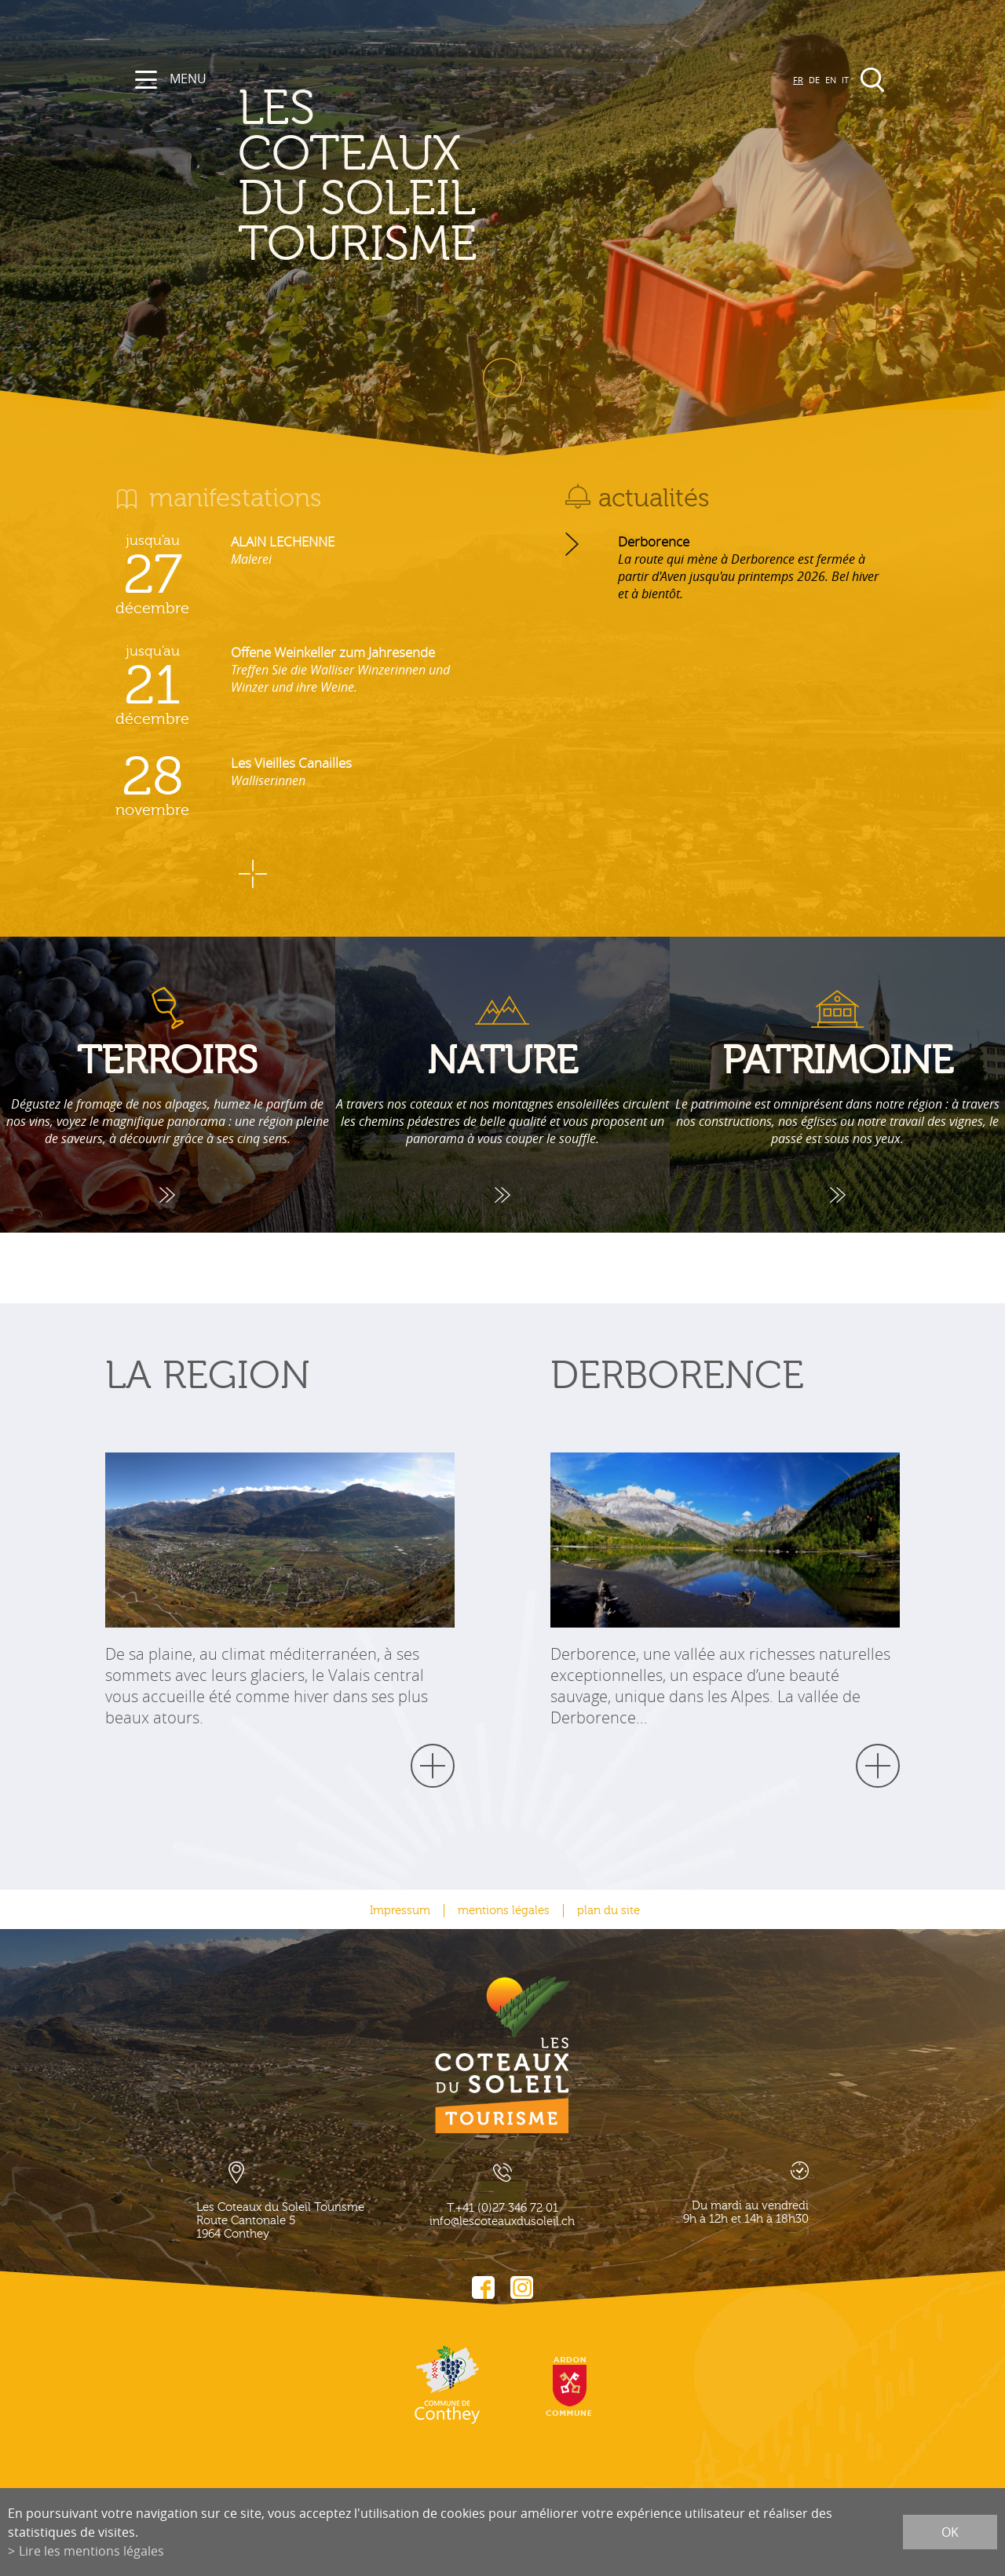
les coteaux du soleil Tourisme (443, 176)
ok (950, 2532)
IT (845, 80)
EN (830, 80)
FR (798, 80)
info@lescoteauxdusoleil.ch (502, 2221)
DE (814, 80)
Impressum (400, 1910)
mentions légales (504, 1910)
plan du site (608, 1910)
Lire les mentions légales (91, 2551)
